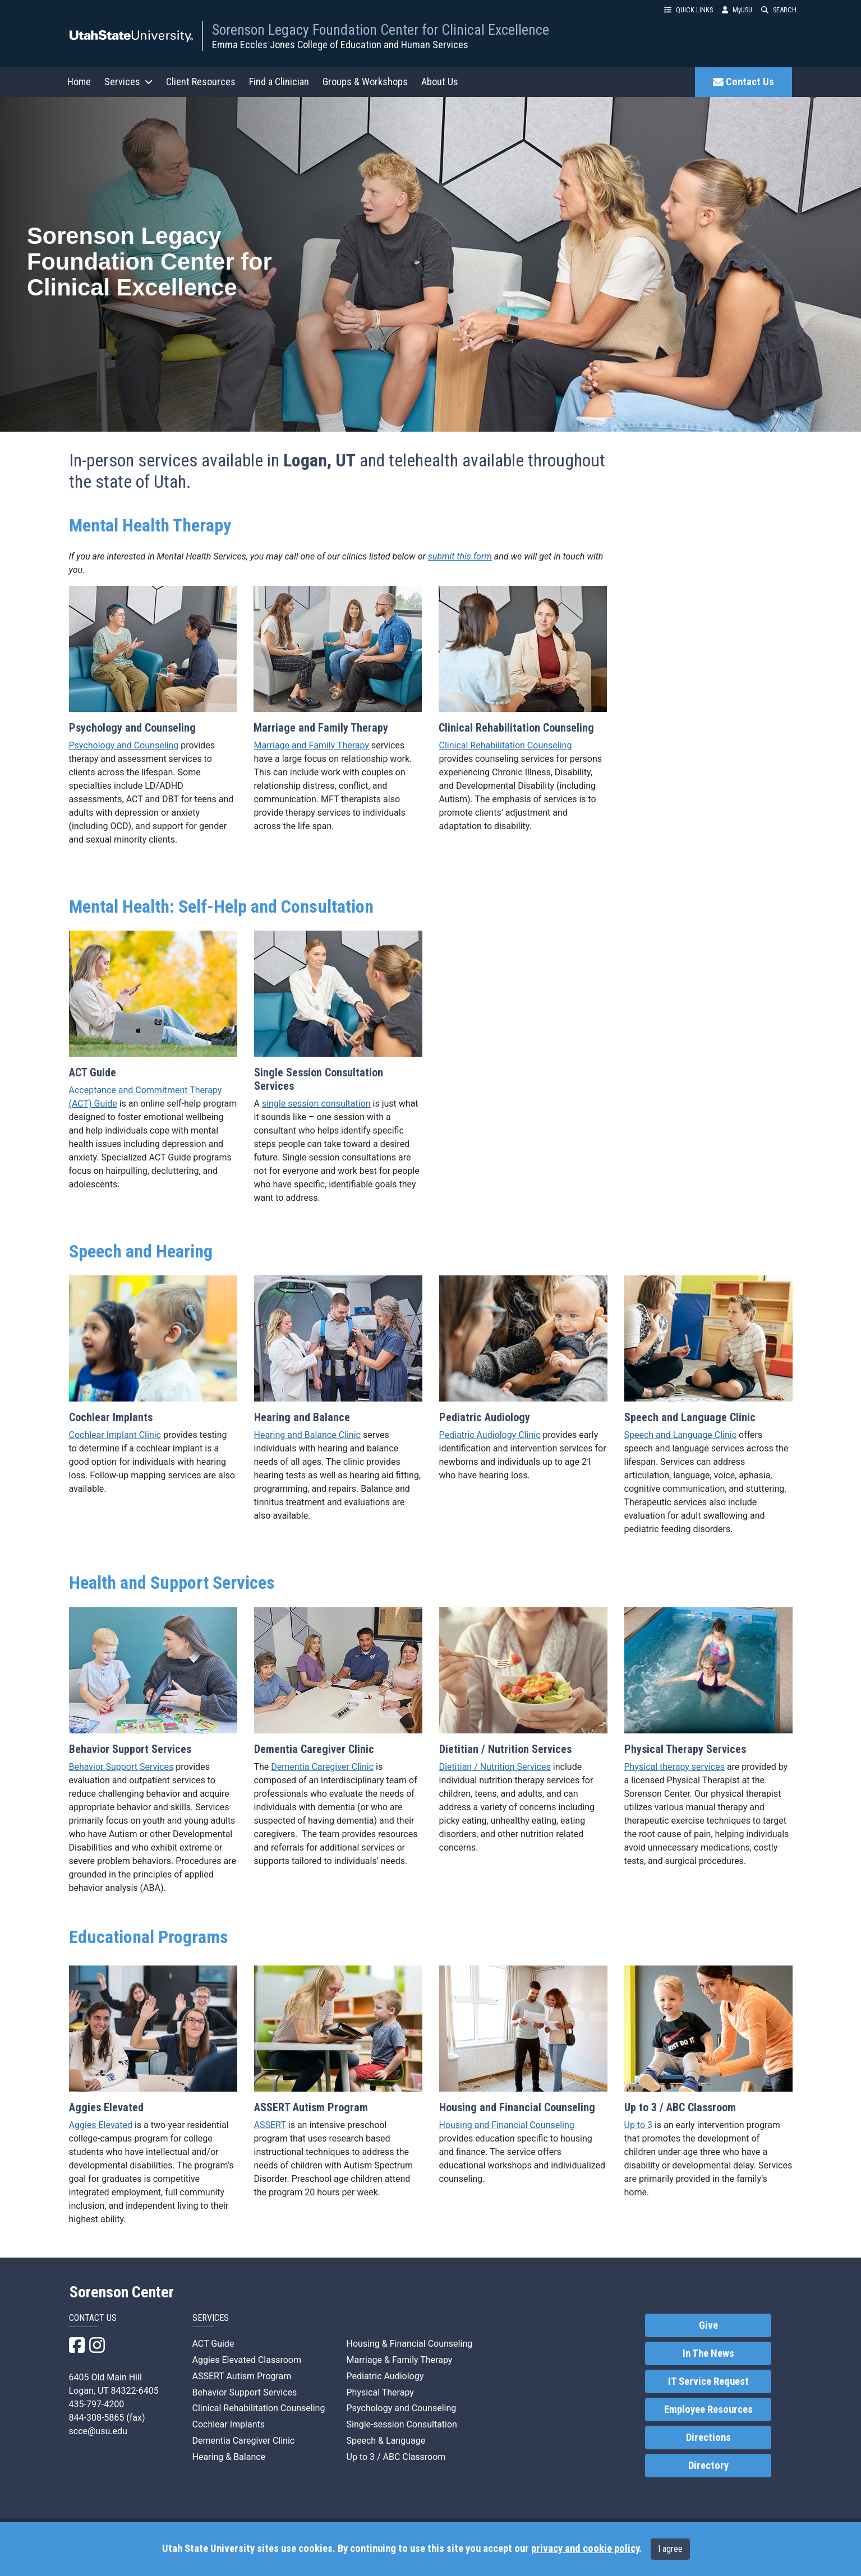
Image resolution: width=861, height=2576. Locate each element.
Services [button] (128, 81)
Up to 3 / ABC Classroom (396, 2457)
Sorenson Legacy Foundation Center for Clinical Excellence (380, 29)
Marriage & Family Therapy (400, 2360)
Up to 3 (638, 2125)
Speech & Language (386, 2440)
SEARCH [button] (778, 10)
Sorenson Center (122, 2292)
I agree (670, 2548)
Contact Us (743, 82)
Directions (708, 2437)
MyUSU (737, 10)
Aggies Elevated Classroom (247, 2360)
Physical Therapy (380, 2392)
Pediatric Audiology (385, 2376)
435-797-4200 (97, 2404)
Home (79, 81)
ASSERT (270, 2125)
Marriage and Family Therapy (311, 745)
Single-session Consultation (402, 2424)
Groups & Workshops (365, 81)
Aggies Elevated (100, 2125)
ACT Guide (213, 2343)
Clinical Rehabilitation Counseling (505, 745)
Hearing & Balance (229, 2457)
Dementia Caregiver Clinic (322, 1766)
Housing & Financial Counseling (410, 2343)
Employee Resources (708, 2409)
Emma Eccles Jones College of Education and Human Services (340, 44)
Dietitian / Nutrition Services (495, 1766)
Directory (708, 2465)
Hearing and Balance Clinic (307, 1435)
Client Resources (201, 81)
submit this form (460, 556)
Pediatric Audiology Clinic (490, 1435)
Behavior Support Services (121, 1766)
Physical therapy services (674, 1766)
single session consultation (316, 1103)
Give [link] (708, 2325)
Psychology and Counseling (124, 745)
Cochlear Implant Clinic (115, 1435)
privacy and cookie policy (585, 2548)
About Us (439, 81)
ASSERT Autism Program (242, 2376)
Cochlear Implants (228, 2424)
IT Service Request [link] (708, 2381)
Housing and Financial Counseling (506, 2125)
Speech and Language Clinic (680, 1435)
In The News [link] (708, 2353)
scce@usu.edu (98, 2431)
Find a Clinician (279, 81)
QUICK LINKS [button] (688, 10)
